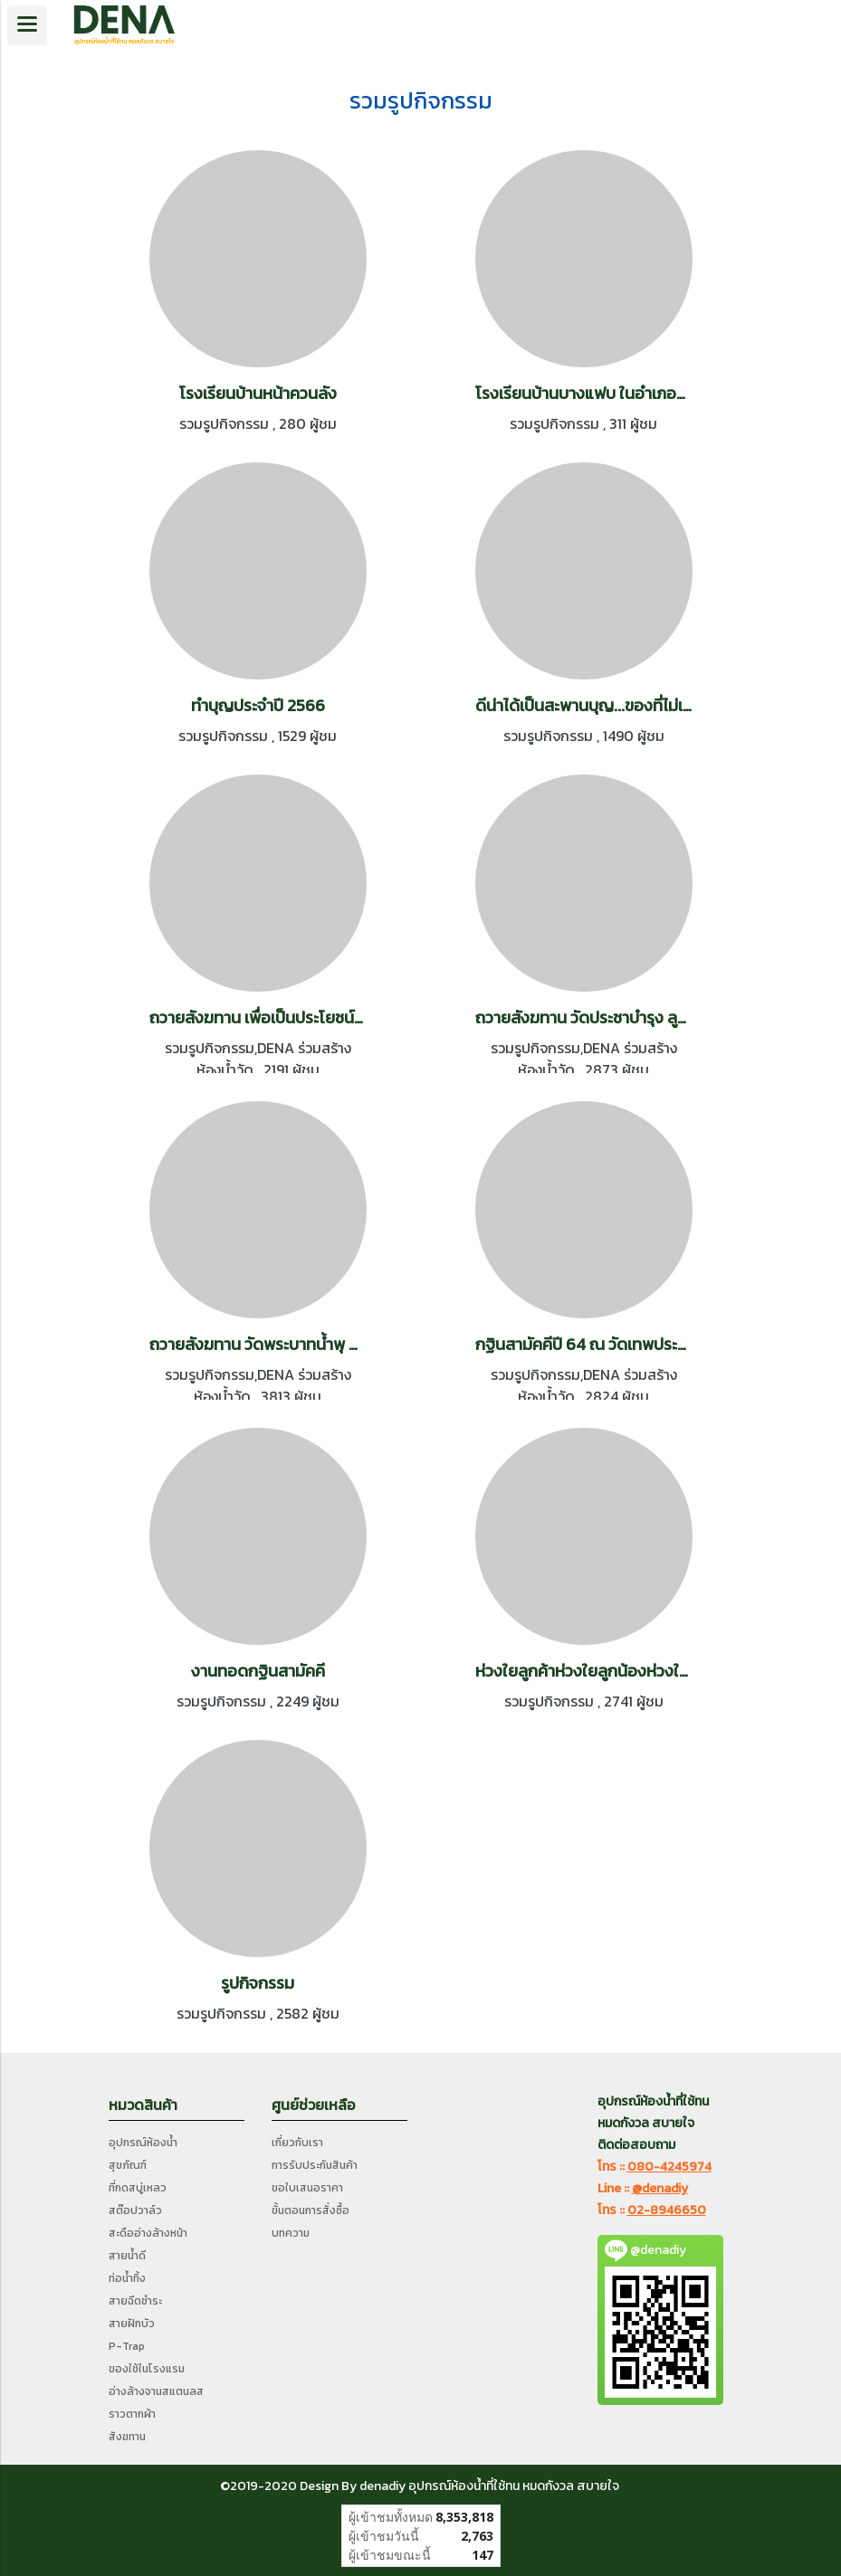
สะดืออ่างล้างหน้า (148, 2233)
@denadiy (660, 2188)
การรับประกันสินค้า (315, 2165)
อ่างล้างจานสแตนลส (156, 2391)
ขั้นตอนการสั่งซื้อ (310, 2210)
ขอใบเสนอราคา (307, 2188)
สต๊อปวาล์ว (135, 2210)
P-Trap (127, 2346)
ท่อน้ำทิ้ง (127, 2278)
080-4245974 (669, 2166)
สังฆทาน (127, 2437)
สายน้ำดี (127, 2256)
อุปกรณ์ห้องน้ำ (143, 2142)
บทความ (291, 2233)
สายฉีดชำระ (135, 2301)
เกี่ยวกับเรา (297, 2142)
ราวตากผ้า (132, 2414)
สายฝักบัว (132, 2323)
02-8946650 (666, 2210)
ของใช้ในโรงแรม (147, 2369)
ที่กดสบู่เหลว (138, 2188)
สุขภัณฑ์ (128, 2165)
